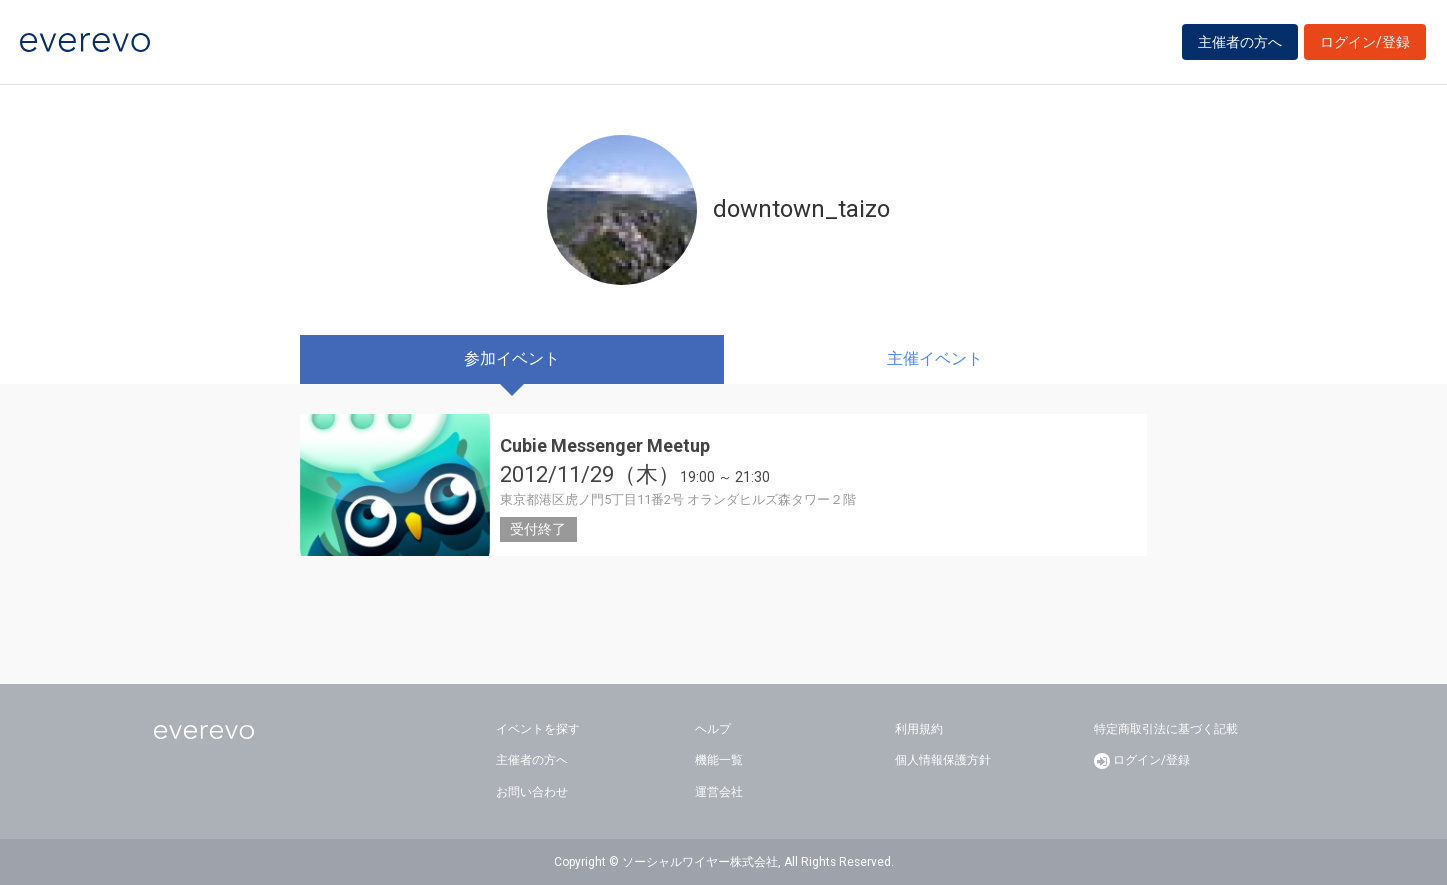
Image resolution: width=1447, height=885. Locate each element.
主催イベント (935, 358)
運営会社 (719, 792)
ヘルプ (713, 729)
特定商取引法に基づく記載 (1166, 729)
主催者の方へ (1240, 42)
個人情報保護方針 (943, 760)
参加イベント (512, 358)
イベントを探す (538, 729)
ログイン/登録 (1365, 42)
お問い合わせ (532, 792)
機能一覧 (719, 760)
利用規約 (919, 729)
